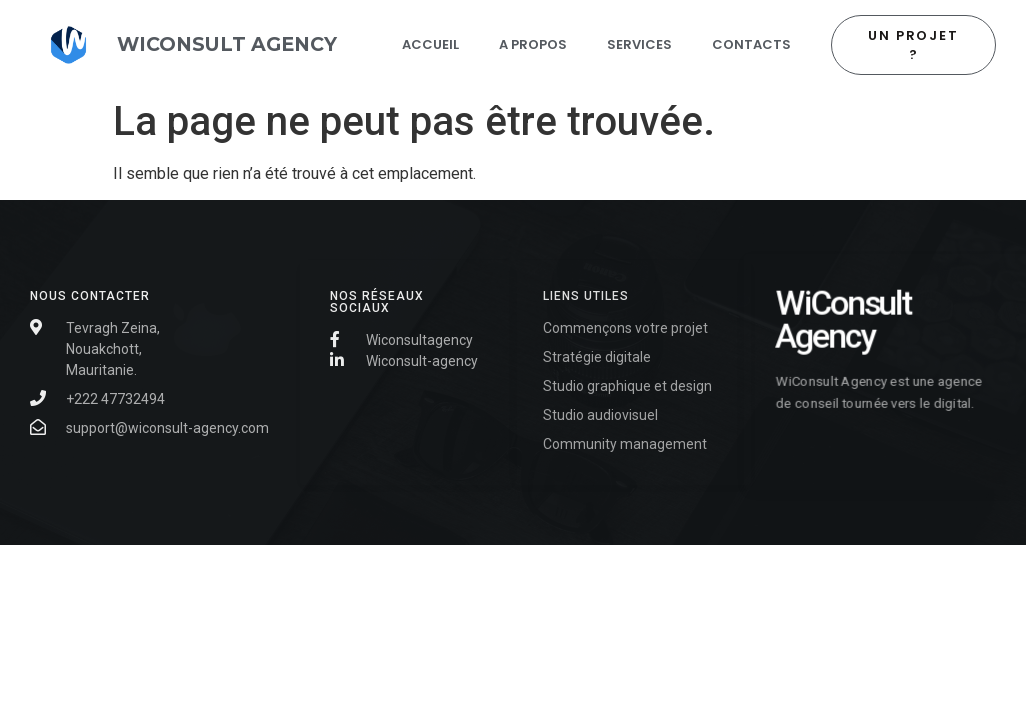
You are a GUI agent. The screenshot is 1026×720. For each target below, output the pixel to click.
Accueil (430, 44)
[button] (913, 45)
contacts (751, 44)
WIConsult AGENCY (227, 44)
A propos (533, 44)
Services (639, 44)
